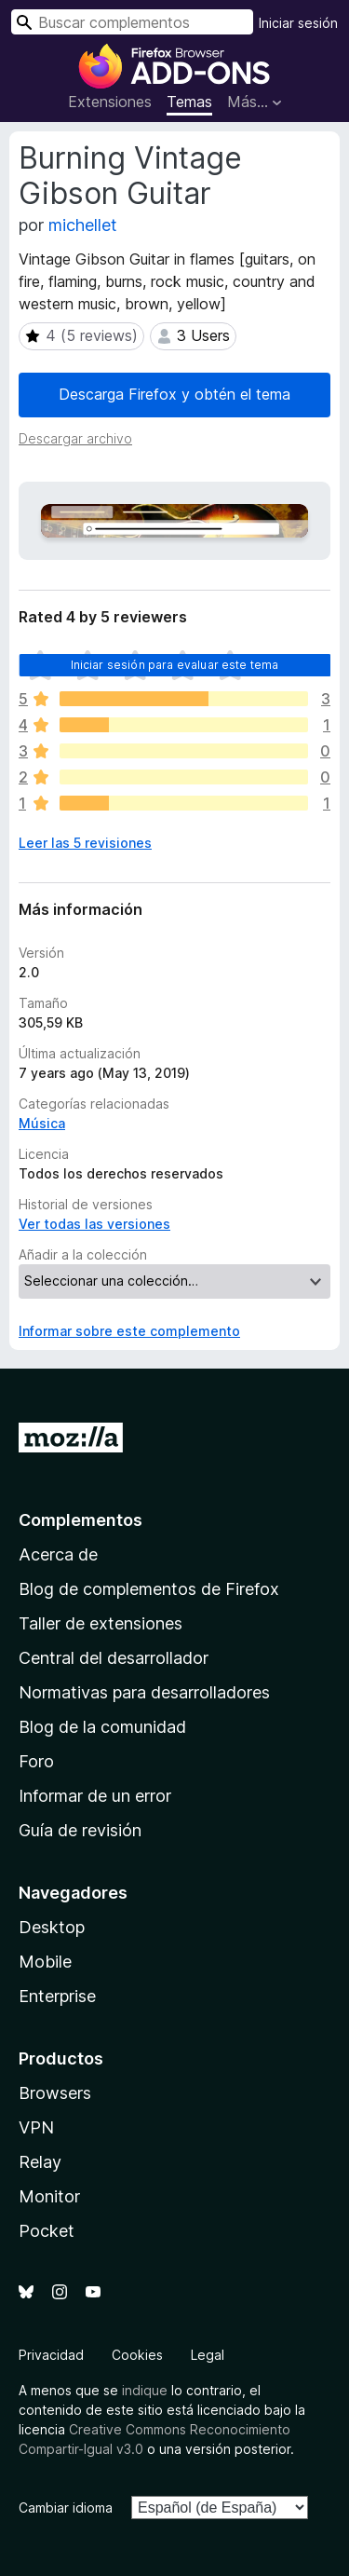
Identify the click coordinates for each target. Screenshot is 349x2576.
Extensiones (110, 101)
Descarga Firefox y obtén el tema (174, 394)
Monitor (49, 2196)
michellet (82, 225)
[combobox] (132, 21)
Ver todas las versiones (94, 1224)
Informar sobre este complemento (129, 1331)
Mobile (45, 1961)
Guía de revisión (80, 1830)
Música (42, 1123)
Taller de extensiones (100, 1623)
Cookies (137, 2355)
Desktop (52, 1927)
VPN (36, 2127)
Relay (40, 2162)
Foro (36, 1761)
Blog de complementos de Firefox (149, 1589)
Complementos (80, 1520)
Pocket (46, 2231)
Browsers (55, 2093)
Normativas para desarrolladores (144, 1692)
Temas (189, 101)
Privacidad (51, 2355)
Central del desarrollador (113, 1658)
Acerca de (58, 1554)
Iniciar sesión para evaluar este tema (175, 665)
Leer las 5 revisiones (85, 843)
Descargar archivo (75, 438)
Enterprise (57, 1996)
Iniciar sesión (298, 23)
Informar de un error (95, 1796)
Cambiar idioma (66, 2507)
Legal (207, 2355)
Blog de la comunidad (102, 1727)
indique (145, 2390)
